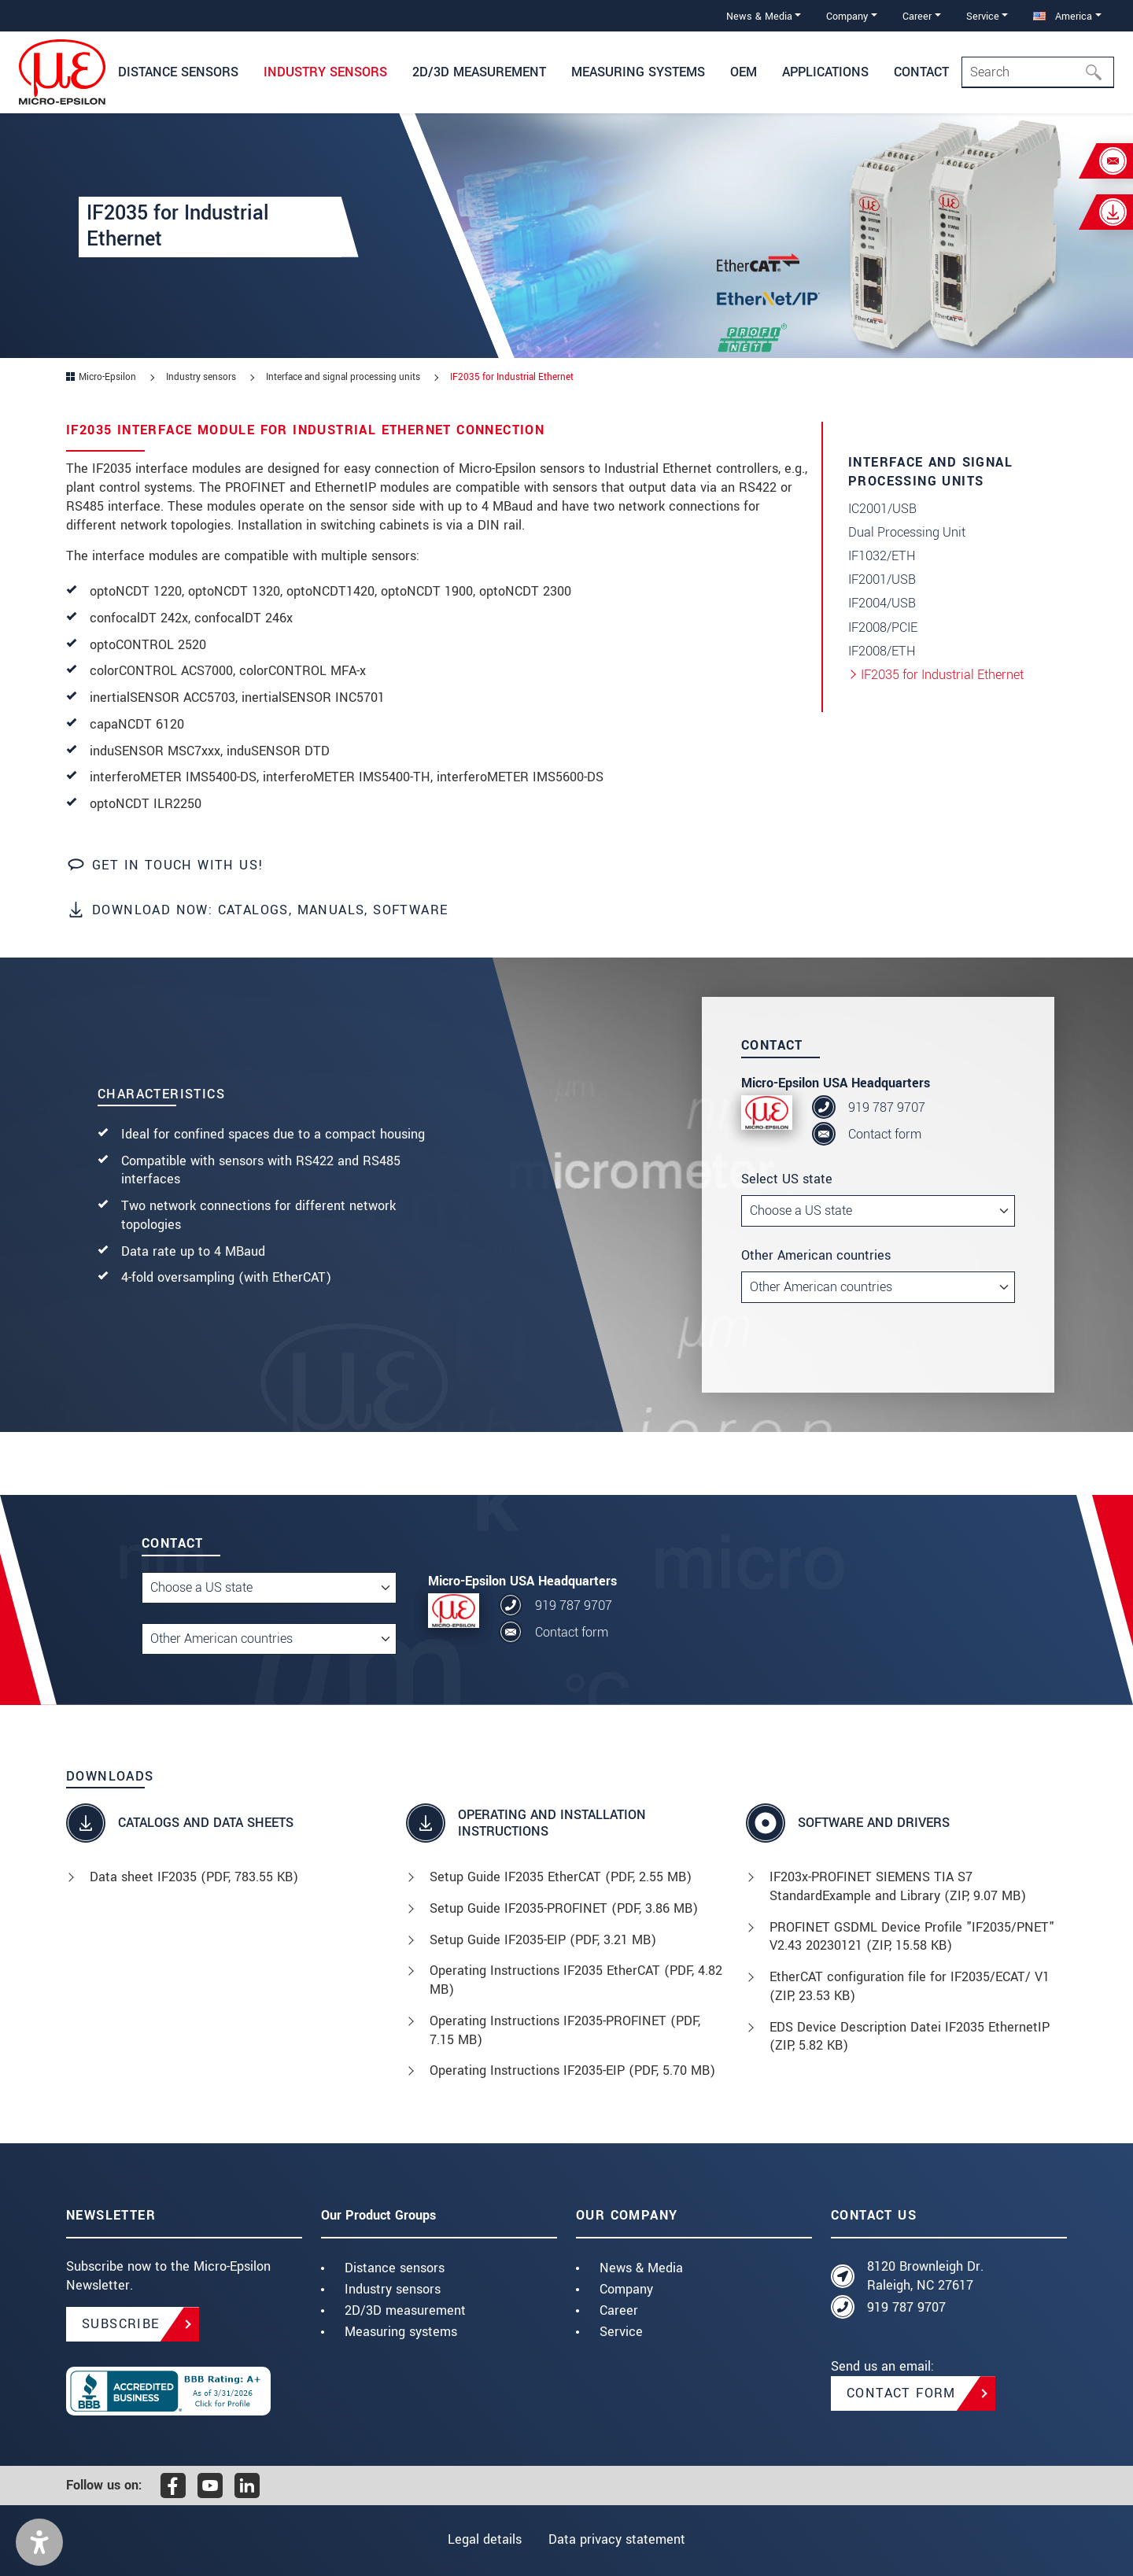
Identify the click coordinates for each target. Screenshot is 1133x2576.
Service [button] (982, 16)
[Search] (1037, 72)
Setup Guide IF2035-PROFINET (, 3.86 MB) (564, 1908)
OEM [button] (743, 72)
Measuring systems (401, 2331)
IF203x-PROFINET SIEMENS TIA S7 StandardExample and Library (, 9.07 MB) (897, 1886)
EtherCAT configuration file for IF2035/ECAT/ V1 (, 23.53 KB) (909, 1986)
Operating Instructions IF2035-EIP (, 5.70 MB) (572, 2070)
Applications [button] (825, 72)
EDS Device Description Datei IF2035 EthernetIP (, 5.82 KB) (909, 2036)
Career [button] (917, 16)
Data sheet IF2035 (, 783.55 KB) (194, 1877)
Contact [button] (921, 72)
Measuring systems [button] (638, 72)
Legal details (483, 2539)
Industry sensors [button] (325, 72)
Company (626, 2289)
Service (621, 2331)
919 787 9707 (886, 1107)
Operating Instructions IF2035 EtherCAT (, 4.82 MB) (576, 1980)
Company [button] (847, 16)
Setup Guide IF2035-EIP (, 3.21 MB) (543, 1940)
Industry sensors (393, 2289)
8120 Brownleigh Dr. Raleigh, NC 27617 (925, 2275)
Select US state (786, 1179)
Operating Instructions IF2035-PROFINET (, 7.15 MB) (565, 2030)
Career (619, 2310)
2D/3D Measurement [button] (479, 72)
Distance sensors (395, 2268)
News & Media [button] (759, 16)
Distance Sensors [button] (178, 72)
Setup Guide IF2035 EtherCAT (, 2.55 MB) (561, 1877)
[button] (39, 2542)
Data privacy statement (618, 2539)
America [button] (1062, 16)
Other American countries (816, 1255)
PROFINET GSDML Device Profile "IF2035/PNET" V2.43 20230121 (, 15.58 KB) (911, 1936)
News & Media (641, 2268)
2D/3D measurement (405, 2310)
